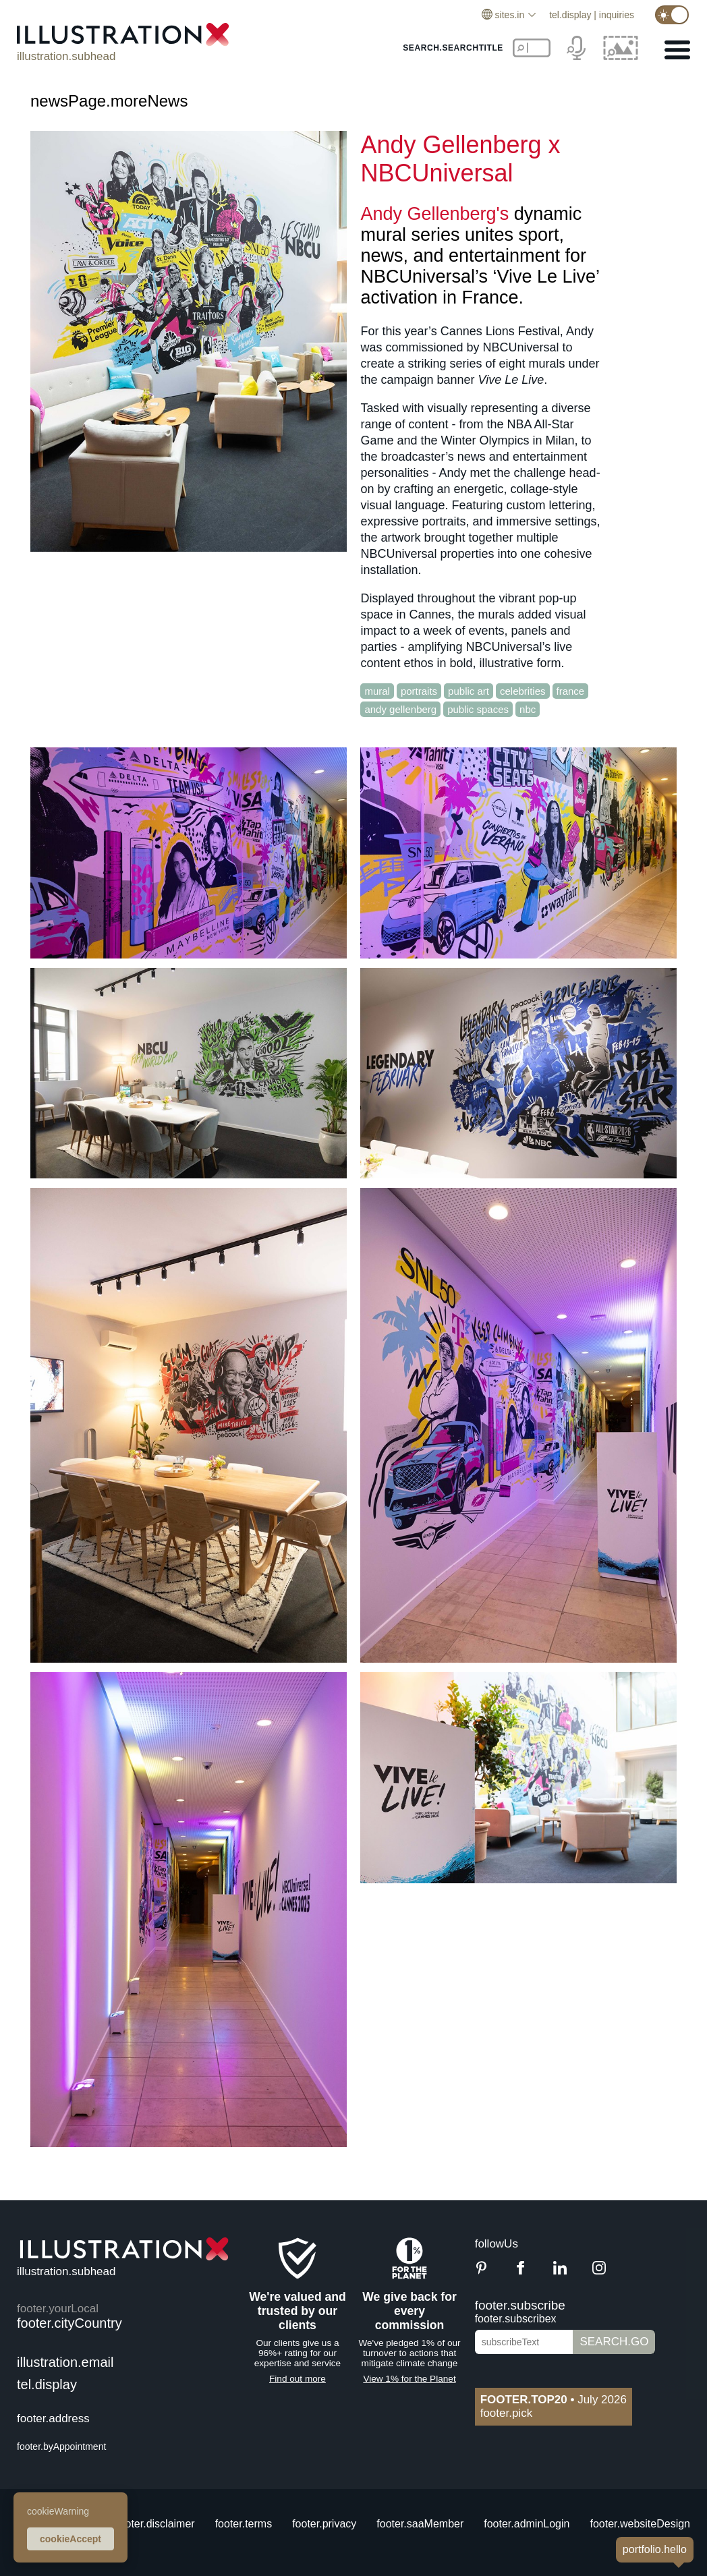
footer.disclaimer (155, 2523)
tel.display (570, 14)
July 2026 (553, 2399)
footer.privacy (324, 2523)
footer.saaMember (419, 2523)
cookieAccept (70, 2539)
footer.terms (243, 2523)
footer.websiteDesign (640, 2523)
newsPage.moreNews (109, 101)
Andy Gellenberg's (434, 214)
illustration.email (65, 2362)
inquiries (616, 14)
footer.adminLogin (526, 2523)
